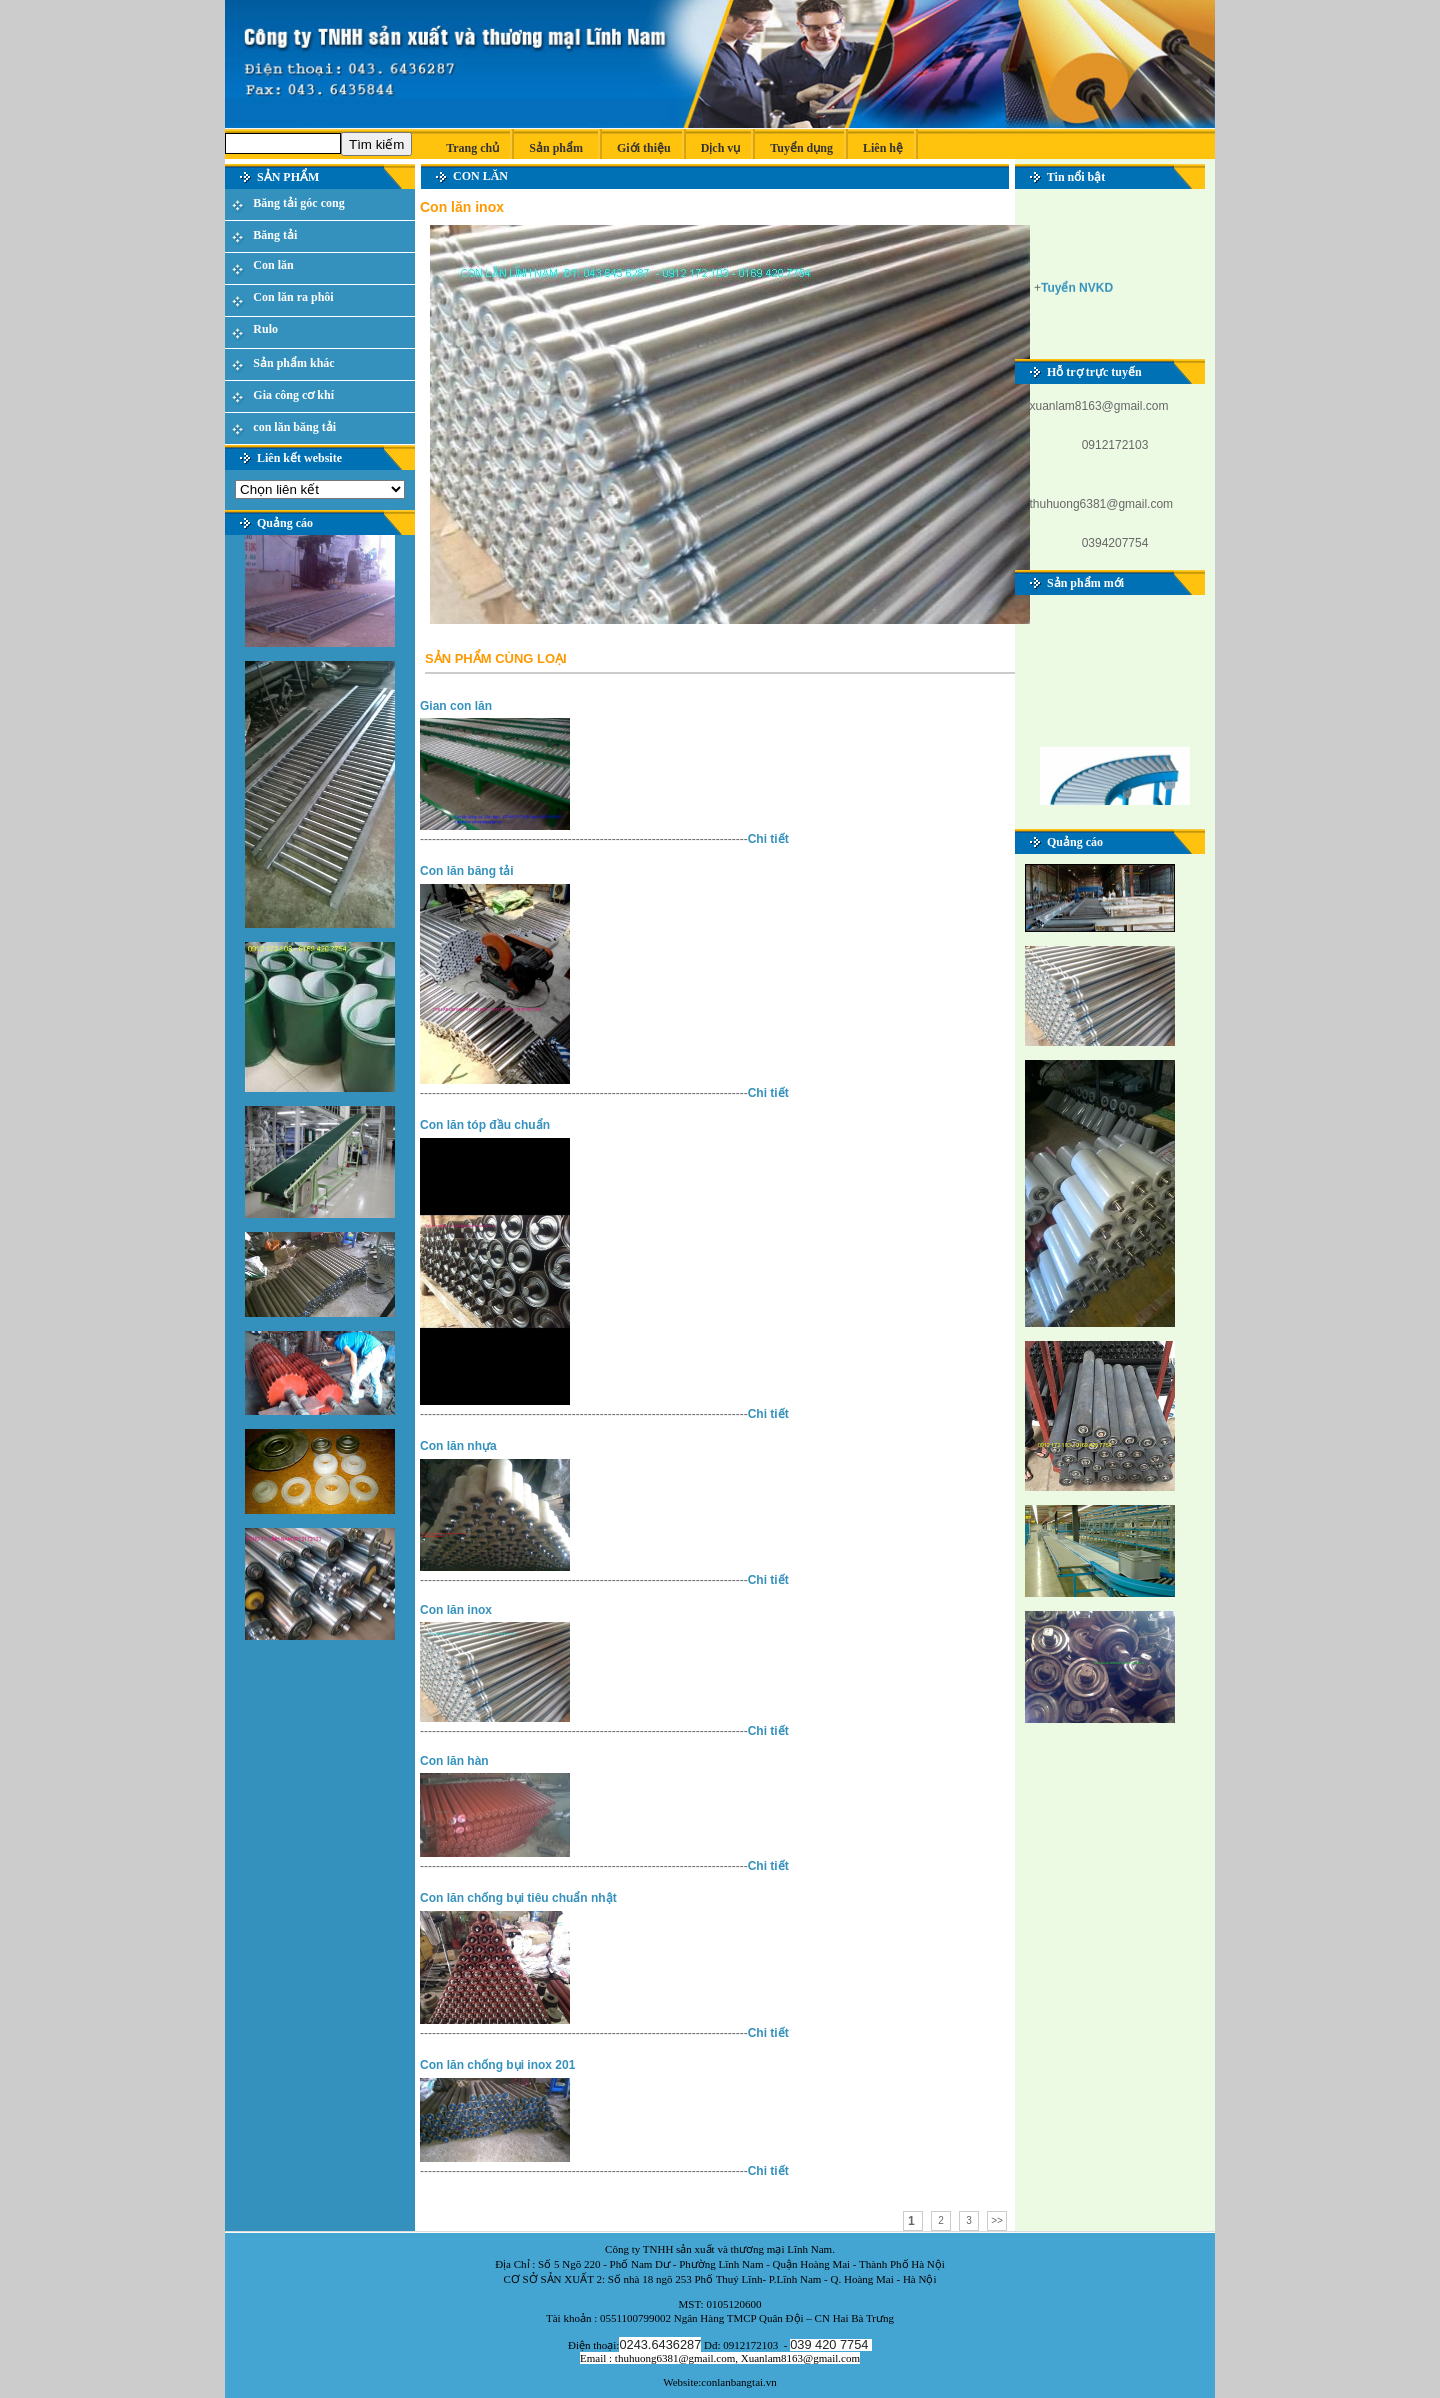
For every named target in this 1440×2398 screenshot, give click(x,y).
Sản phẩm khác (293, 363)
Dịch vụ (721, 148)
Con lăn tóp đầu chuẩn (485, 1125)
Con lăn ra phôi (293, 297)
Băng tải (275, 235)
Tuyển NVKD (1077, 290)
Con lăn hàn (454, 1761)
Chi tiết (768, 839)
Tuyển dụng (801, 148)
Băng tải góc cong (298, 203)
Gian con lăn (456, 706)
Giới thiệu (644, 148)
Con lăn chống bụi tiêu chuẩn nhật (518, 1898)
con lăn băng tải (294, 427)
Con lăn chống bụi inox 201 (497, 2065)
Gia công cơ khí (293, 395)
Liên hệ (883, 148)
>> (997, 2220)
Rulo (265, 329)
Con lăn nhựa (458, 1446)
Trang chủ (468, 148)
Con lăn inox (456, 1610)
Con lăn (273, 265)
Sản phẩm (556, 148)
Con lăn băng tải (467, 871)
